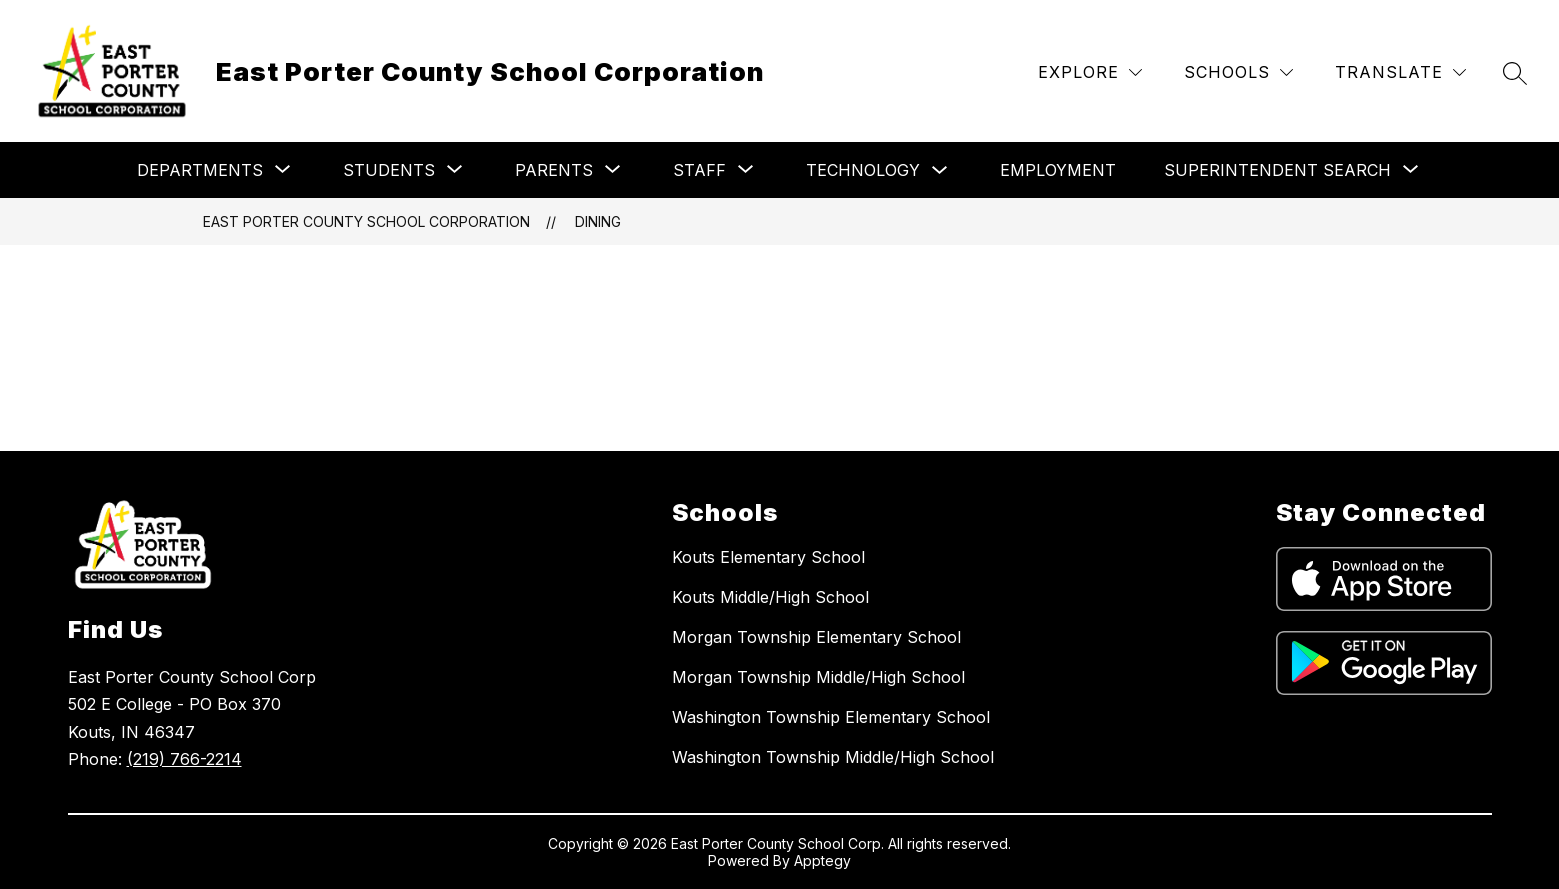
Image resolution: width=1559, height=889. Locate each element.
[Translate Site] (1400, 72)
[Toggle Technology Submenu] (940, 170)
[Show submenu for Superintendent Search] (1277, 170)
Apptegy (822, 860)
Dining (598, 221)
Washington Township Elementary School (831, 717)
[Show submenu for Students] (389, 170)
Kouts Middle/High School (770, 597)
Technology (863, 170)
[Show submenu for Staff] (699, 170)
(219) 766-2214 (184, 759)
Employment (1058, 170)
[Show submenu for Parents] (554, 170)
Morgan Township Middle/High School (818, 677)
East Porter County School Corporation (366, 221)
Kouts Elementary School (768, 557)
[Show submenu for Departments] (200, 170)
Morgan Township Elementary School (816, 637)
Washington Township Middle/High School (833, 757)
